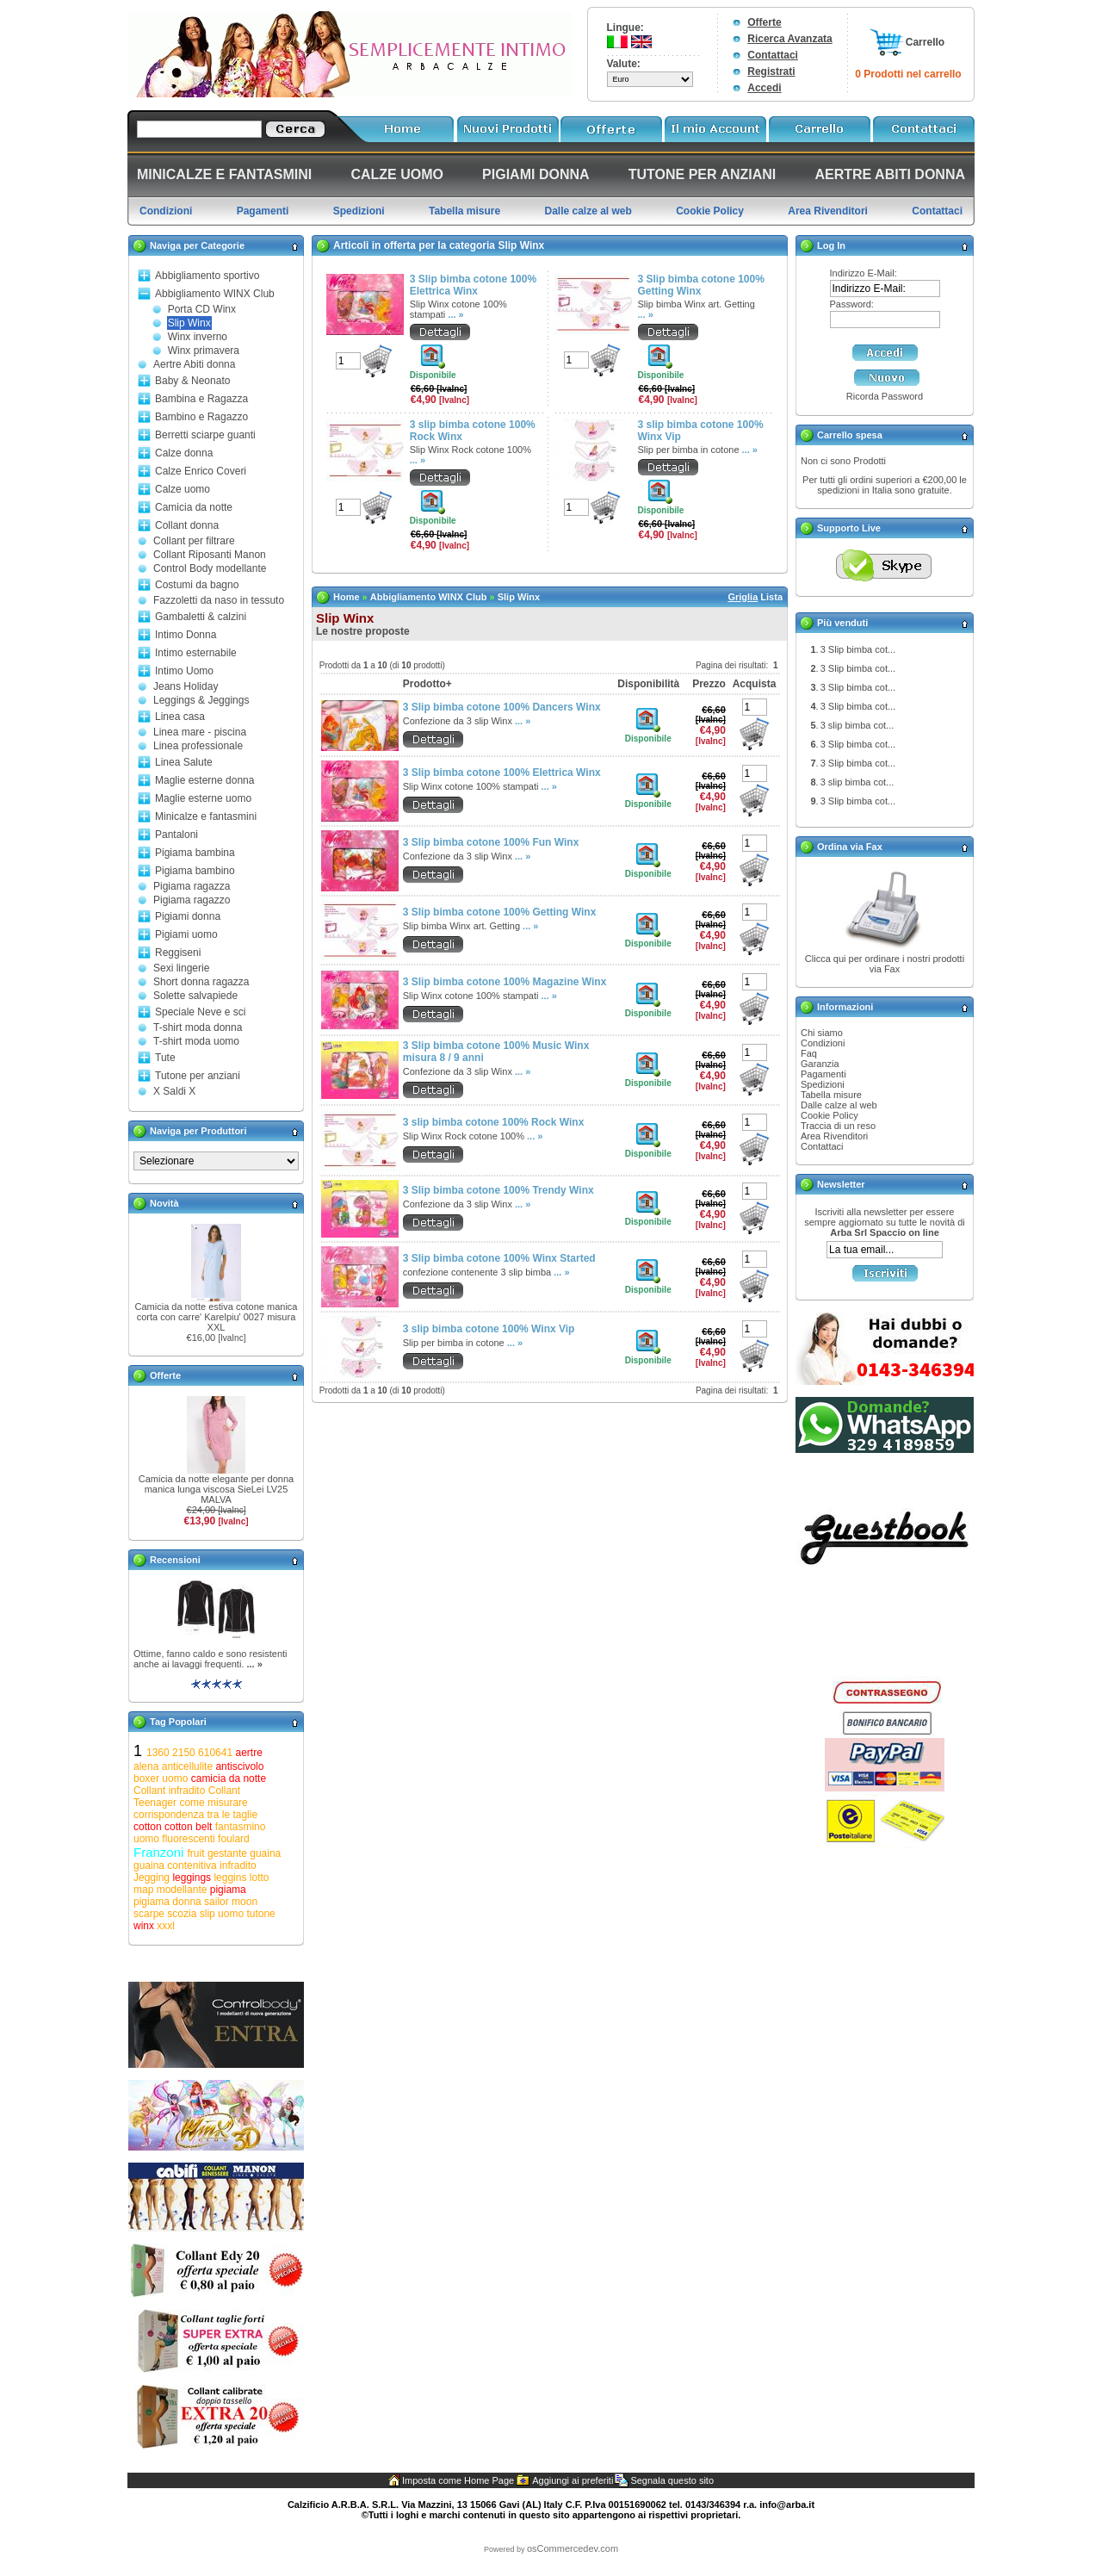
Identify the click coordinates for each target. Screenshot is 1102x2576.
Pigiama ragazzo (191, 900)
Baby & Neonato (192, 381)
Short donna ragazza (201, 982)
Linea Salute (184, 762)
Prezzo (709, 684)
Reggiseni (178, 953)
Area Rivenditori (834, 1136)
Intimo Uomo (184, 671)
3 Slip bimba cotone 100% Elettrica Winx (473, 285)
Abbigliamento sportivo (207, 276)
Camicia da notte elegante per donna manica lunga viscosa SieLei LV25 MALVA (216, 1489)
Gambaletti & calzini (200, 617)
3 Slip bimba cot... (857, 649)
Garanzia (820, 1063)
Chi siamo (822, 1032)
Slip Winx (189, 323)
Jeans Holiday (185, 686)
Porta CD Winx (202, 309)
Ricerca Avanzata (790, 39)
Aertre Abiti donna (194, 364)
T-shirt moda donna (197, 1027)
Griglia (742, 597)
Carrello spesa (849, 435)
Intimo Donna (185, 635)
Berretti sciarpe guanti (205, 435)
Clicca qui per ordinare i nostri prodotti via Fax (884, 963)
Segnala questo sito (672, 2480)
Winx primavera (203, 351)
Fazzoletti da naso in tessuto (218, 600)
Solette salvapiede (195, 996)
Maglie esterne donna (204, 780)
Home (346, 597)
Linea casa (180, 717)
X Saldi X (174, 1091)
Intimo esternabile (196, 653)
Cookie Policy (829, 1115)
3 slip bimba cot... (857, 725)
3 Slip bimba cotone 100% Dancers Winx (502, 707)
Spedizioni (823, 1084)
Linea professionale (198, 746)
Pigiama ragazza (191, 886)
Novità (164, 1203)
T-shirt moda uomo (196, 1041)
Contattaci (772, 55)
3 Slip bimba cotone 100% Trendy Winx (498, 1190)
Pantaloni (176, 835)
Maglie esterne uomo (203, 798)
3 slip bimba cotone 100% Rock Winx (494, 1122)
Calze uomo (182, 489)
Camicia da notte (193, 507)
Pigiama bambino (195, 871)
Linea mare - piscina (199, 732)
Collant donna (187, 525)
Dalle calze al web (839, 1105)
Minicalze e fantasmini (206, 816)
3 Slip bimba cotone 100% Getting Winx (701, 285)
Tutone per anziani (197, 1076)
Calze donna (184, 453)
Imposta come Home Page (458, 2480)
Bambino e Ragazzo (201, 417)
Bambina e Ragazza (201, 399)
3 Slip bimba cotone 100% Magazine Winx (505, 982)
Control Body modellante (209, 568)
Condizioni (823, 1043)
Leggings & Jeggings (201, 700)
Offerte (764, 22)
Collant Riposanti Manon (209, 555)
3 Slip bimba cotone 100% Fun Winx (491, 842)
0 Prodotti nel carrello (908, 74)
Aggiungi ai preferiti (572, 2480)
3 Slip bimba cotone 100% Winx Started (499, 1258)
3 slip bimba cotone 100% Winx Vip (489, 1329)
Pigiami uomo (186, 934)
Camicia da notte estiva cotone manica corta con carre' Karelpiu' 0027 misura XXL (216, 1316)
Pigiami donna (187, 916)
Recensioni (175, 1560)
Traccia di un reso (838, 1125)
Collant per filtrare (194, 541)
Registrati (771, 71)
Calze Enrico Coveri (200, 471)
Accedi (764, 88)
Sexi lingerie (181, 968)
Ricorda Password (884, 396)
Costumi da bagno (196, 585)
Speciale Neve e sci (200, 1012)
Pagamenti (823, 1074)
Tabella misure (831, 1094)
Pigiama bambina (195, 853)
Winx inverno (197, 337)
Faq (809, 1053)
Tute (165, 1058)
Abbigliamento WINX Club (215, 294)
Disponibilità (648, 684)
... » (254, 1664)
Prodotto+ (427, 684)
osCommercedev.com (572, 2548)
